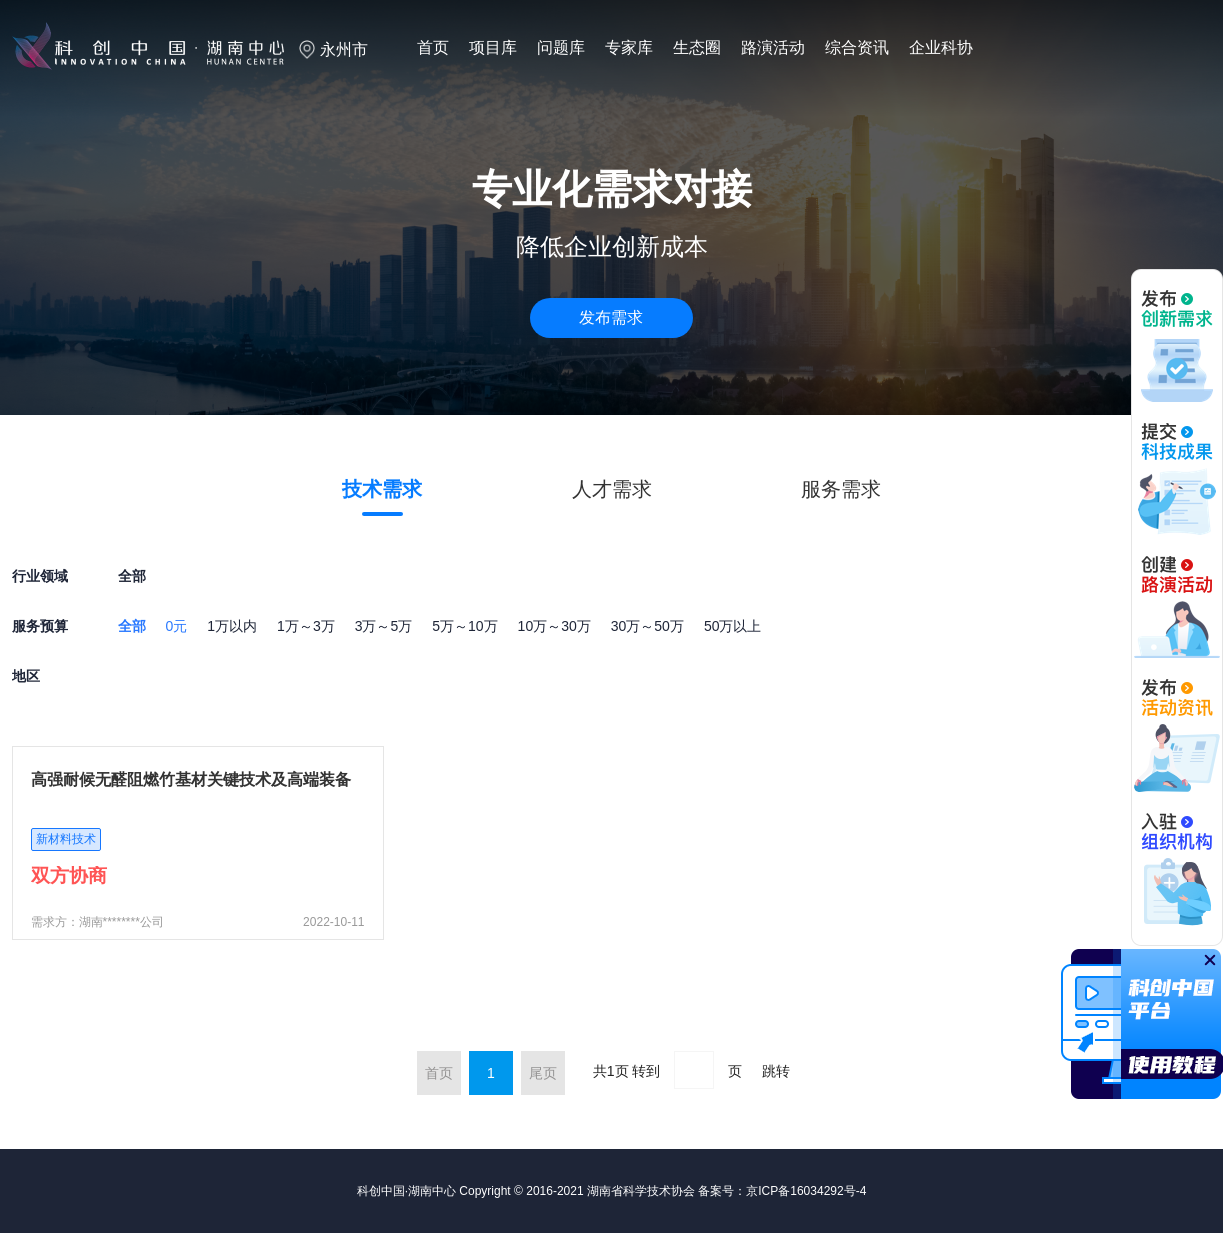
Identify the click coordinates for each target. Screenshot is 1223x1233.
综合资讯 (857, 47)
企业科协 (941, 47)
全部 (132, 626)
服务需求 (841, 489)
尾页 (543, 1073)
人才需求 (612, 489)
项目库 (493, 47)
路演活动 (773, 47)
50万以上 (733, 626)
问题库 (561, 47)
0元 (177, 626)
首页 (433, 47)
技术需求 (382, 489)
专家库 (629, 47)
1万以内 (232, 626)
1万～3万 (306, 626)
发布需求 (611, 317)
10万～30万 (554, 626)
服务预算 (40, 626)
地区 (26, 676)
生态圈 (697, 47)
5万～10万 (464, 626)
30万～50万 (647, 626)
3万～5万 (384, 626)
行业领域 (40, 576)
